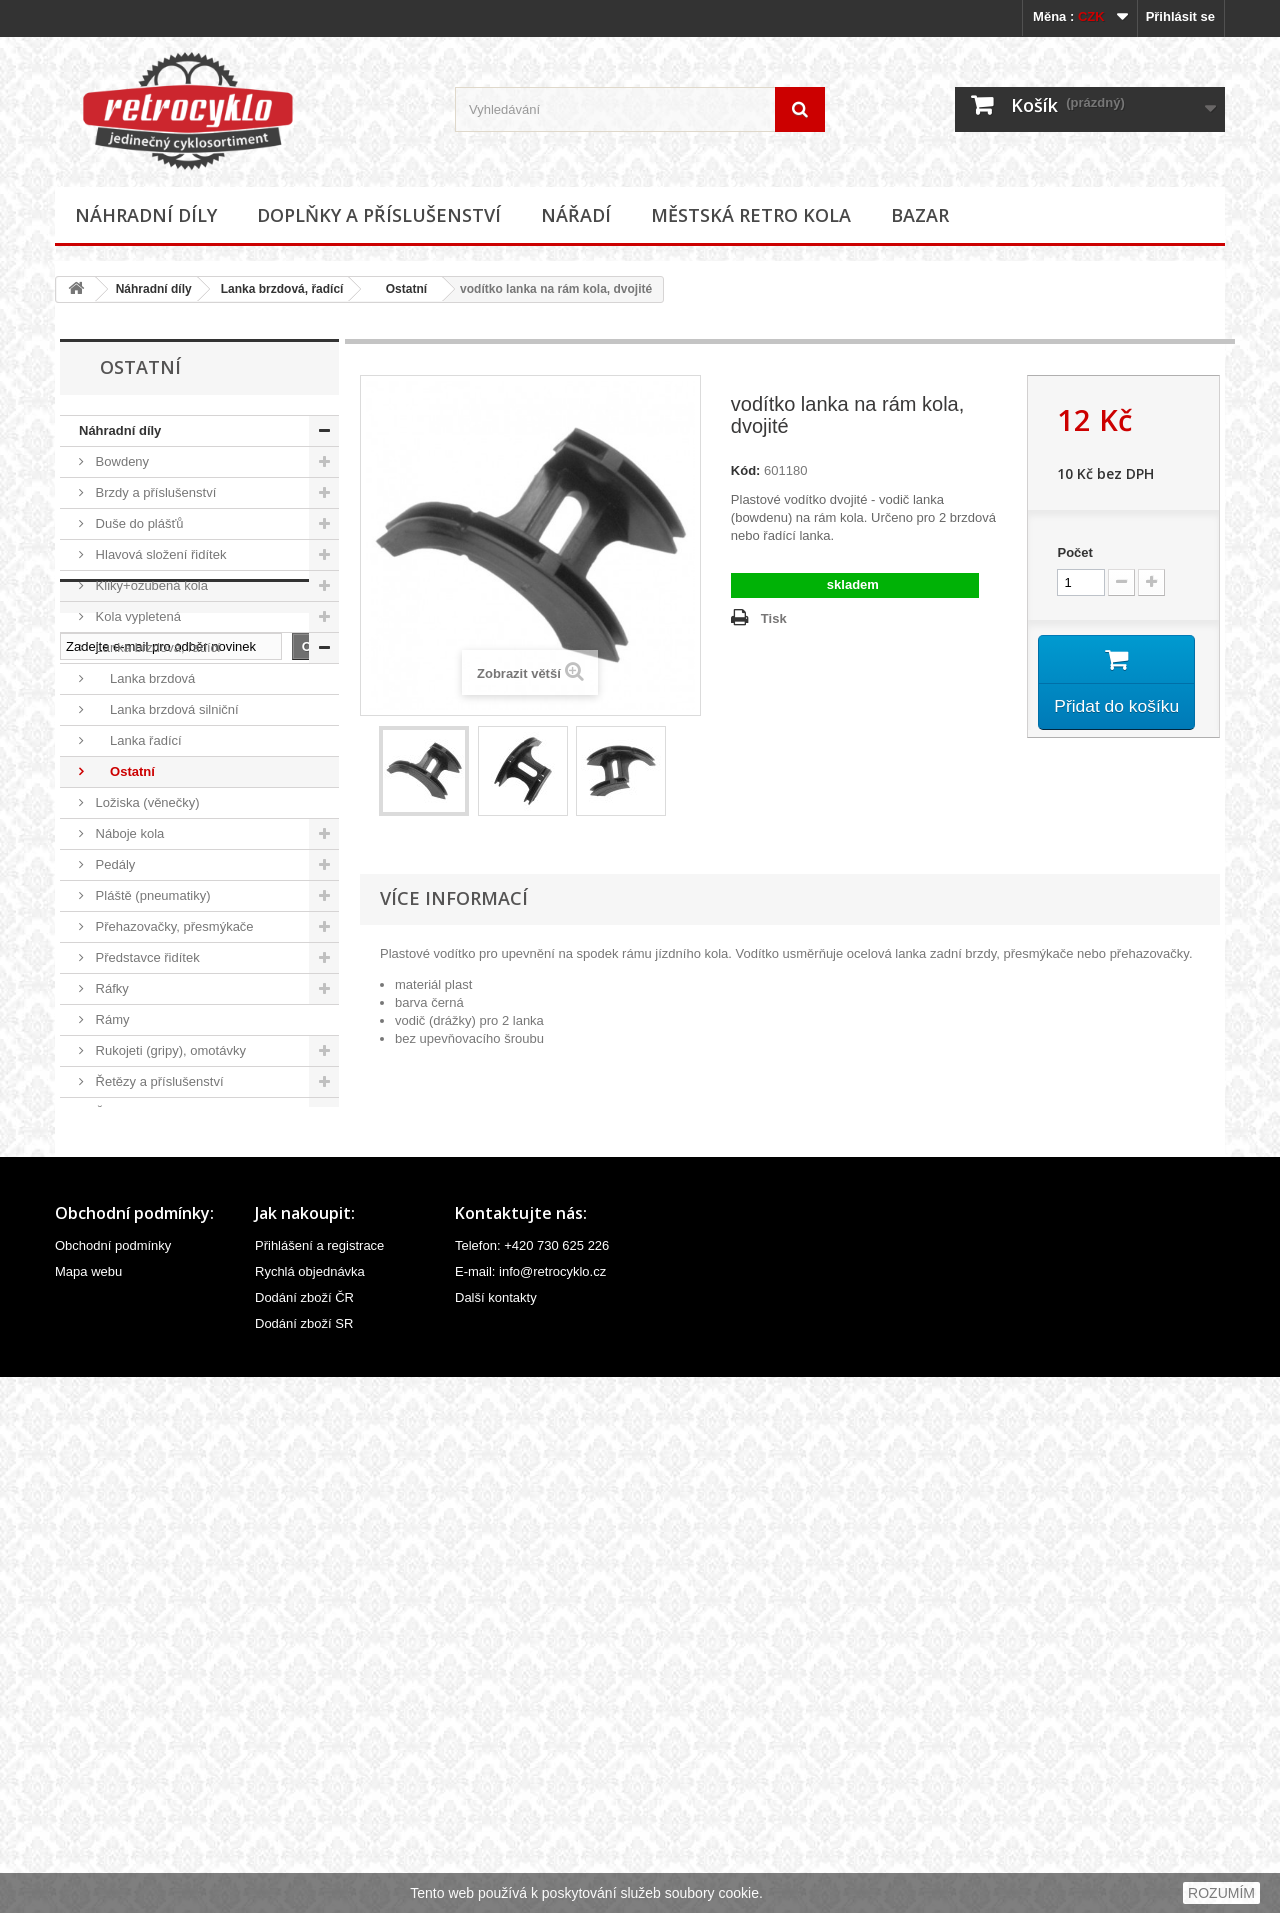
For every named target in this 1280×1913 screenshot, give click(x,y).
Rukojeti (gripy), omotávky (169, 1050)
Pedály (113, 864)
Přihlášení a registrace (319, 1781)
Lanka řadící (137, 740)
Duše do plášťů (138, 523)
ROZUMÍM (1221, 1893)
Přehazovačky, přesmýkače (173, 926)
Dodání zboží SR (304, 1859)
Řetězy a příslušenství (158, 1081)
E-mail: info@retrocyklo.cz (530, 1807)
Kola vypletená (136, 616)
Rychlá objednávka (310, 1807)
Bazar (920, 215)
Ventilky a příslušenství (160, 1298)
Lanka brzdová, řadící (282, 289)
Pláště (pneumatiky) (151, 895)
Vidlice (113, 1329)
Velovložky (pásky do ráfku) (173, 1267)
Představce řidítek (146, 957)
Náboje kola (128, 833)
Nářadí (576, 215)
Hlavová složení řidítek (159, 554)
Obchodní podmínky (113, 1781)
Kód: (746, 470)
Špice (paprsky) (139, 1236)
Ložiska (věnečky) (146, 802)
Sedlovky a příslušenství (164, 1174)
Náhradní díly (146, 215)
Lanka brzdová (143, 678)
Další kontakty (496, 1833)
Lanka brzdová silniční (165, 709)
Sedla (110, 1143)
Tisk (774, 618)
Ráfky (110, 988)
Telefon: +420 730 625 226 (532, 1781)
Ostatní (399, 289)
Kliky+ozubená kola (150, 585)
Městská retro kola (751, 215)
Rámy (111, 1019)
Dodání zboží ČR (304, 1833)
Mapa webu (88, 1807)
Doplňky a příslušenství (379, 215)
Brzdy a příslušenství (154, 492)
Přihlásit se (1180, 16)
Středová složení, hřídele (165, 1205)
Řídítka (114, 1112)
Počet (1074, 552)
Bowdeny (120, 461)
